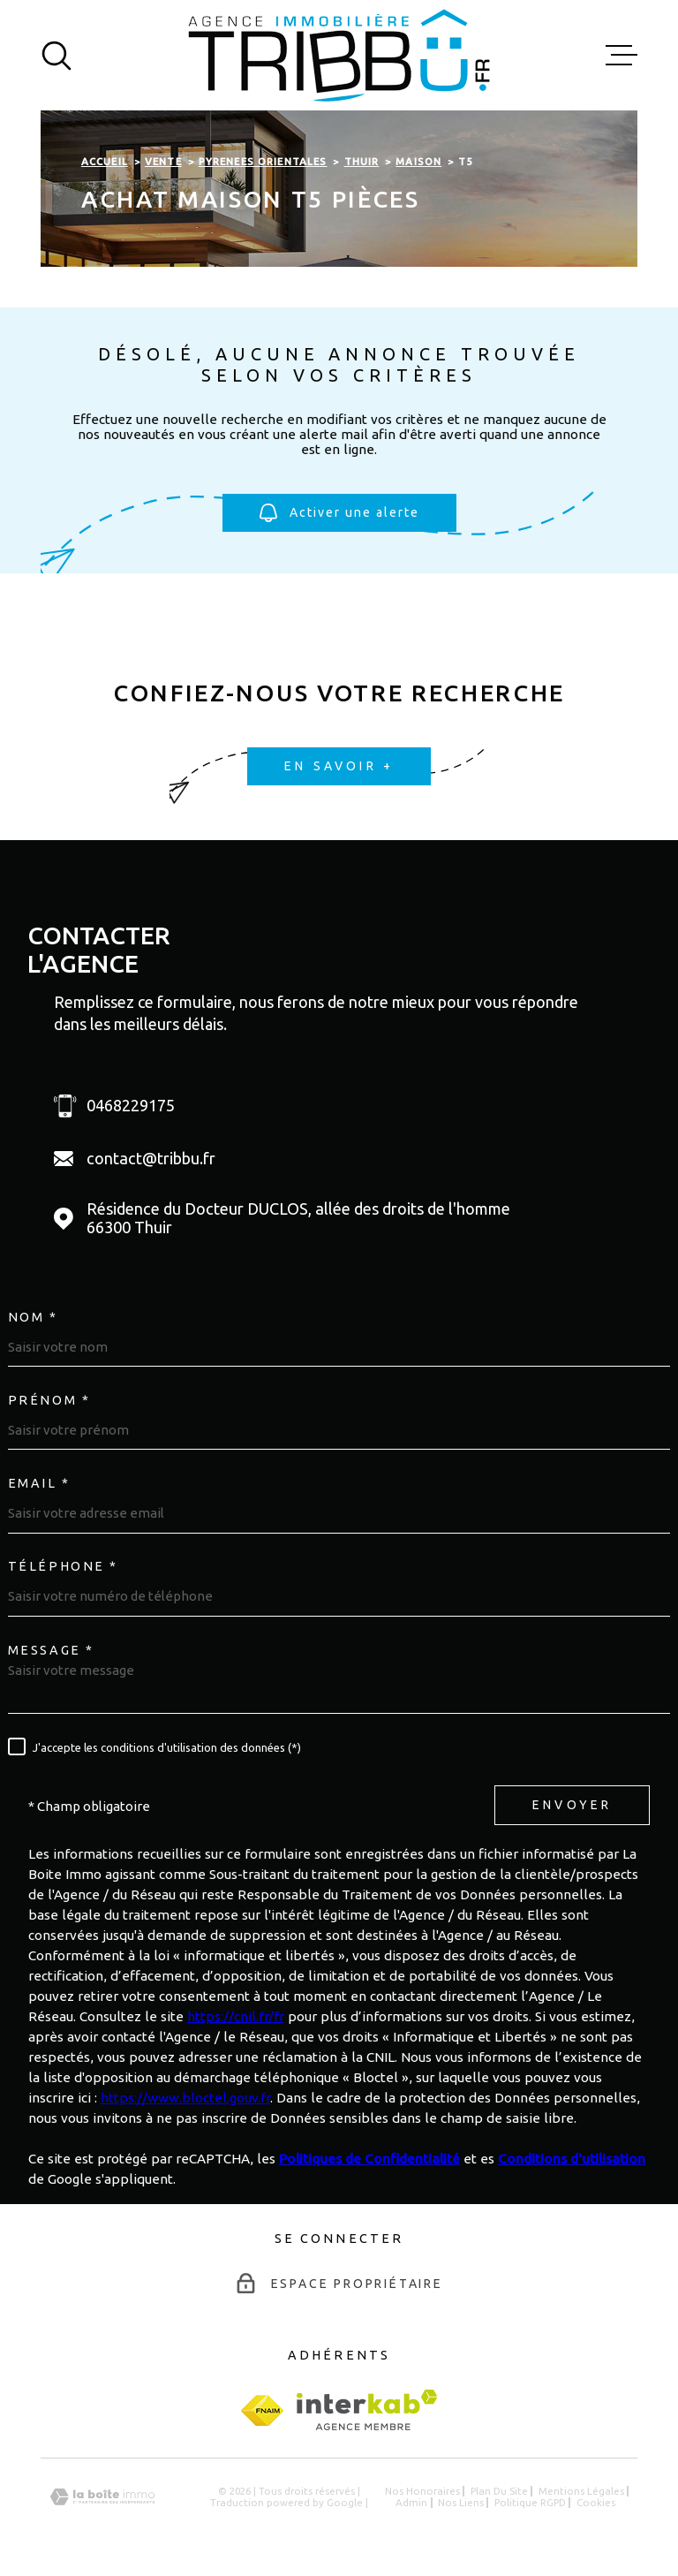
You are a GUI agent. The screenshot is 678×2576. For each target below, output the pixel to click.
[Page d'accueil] (339, 55)
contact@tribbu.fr (151, 1158)
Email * (39, 1483)
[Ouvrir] (56, 56)
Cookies (595, 2502)
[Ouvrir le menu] (621, 56)
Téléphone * (63, 1566)
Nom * (33, 1317)
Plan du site (499, 2490)
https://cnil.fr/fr (235, 2016)
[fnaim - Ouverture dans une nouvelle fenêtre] (262, 2410)
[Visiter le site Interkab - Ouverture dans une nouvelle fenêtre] (367, 2410)
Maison (418, 161)
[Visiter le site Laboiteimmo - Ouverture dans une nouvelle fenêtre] (102, 2497)
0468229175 (131, 1105)
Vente (163, 161)
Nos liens (461, 2502)
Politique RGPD (530, 2502)
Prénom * (49, 1400)
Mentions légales (581, 2490)
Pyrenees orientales (263, 161)
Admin (411, 2502)
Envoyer (572, 1806)
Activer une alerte (339, 513)
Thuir (362, 161)
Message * (51, 1650)
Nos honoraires (422, 2490)
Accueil (104, 161)
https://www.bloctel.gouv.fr (185, 2097)
